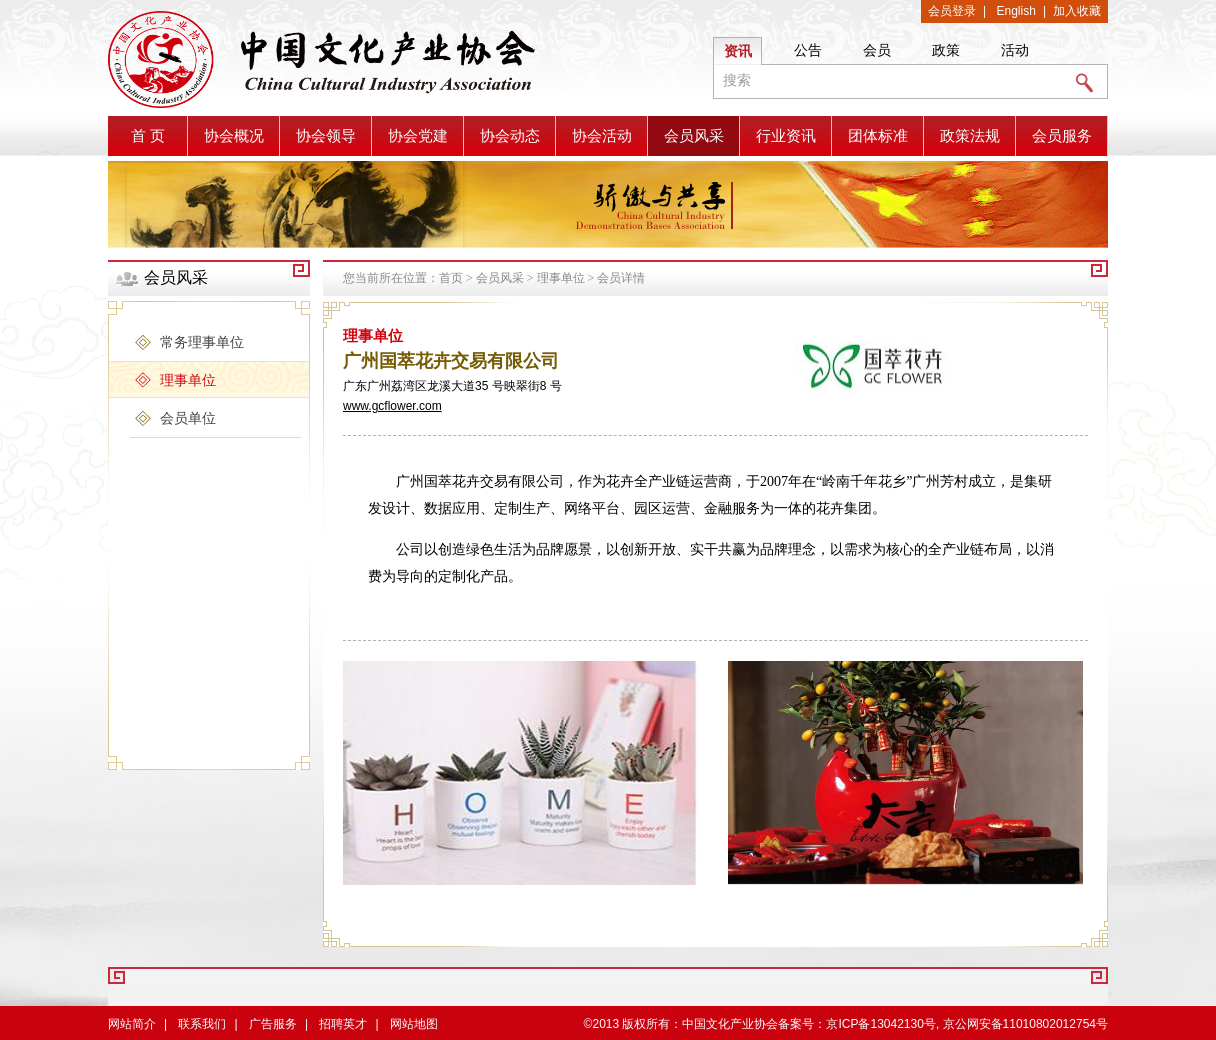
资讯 (738, 51)
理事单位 (561, 278)
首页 (451, 278)
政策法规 (970, 136)
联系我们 (202, 1024)
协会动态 (510, 136)
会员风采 (694, 136)
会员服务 (1062, 136)
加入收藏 (1077, 11)
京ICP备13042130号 (880, 1024)
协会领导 (326, 136)
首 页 (148, 136)
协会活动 (602, 136)
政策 (946, 50)
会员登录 (952, 11)
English (1016, 11)
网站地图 (414, 1024)
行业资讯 (786, 136)
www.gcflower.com (392, 406)
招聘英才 (343, 1024)
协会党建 (418, 136)
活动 (1015, 50)
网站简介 (132, 1024)
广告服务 (273, 1024)
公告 (808, 50)
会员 (877, 50)
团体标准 (878, 136)
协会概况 (234, 136)
